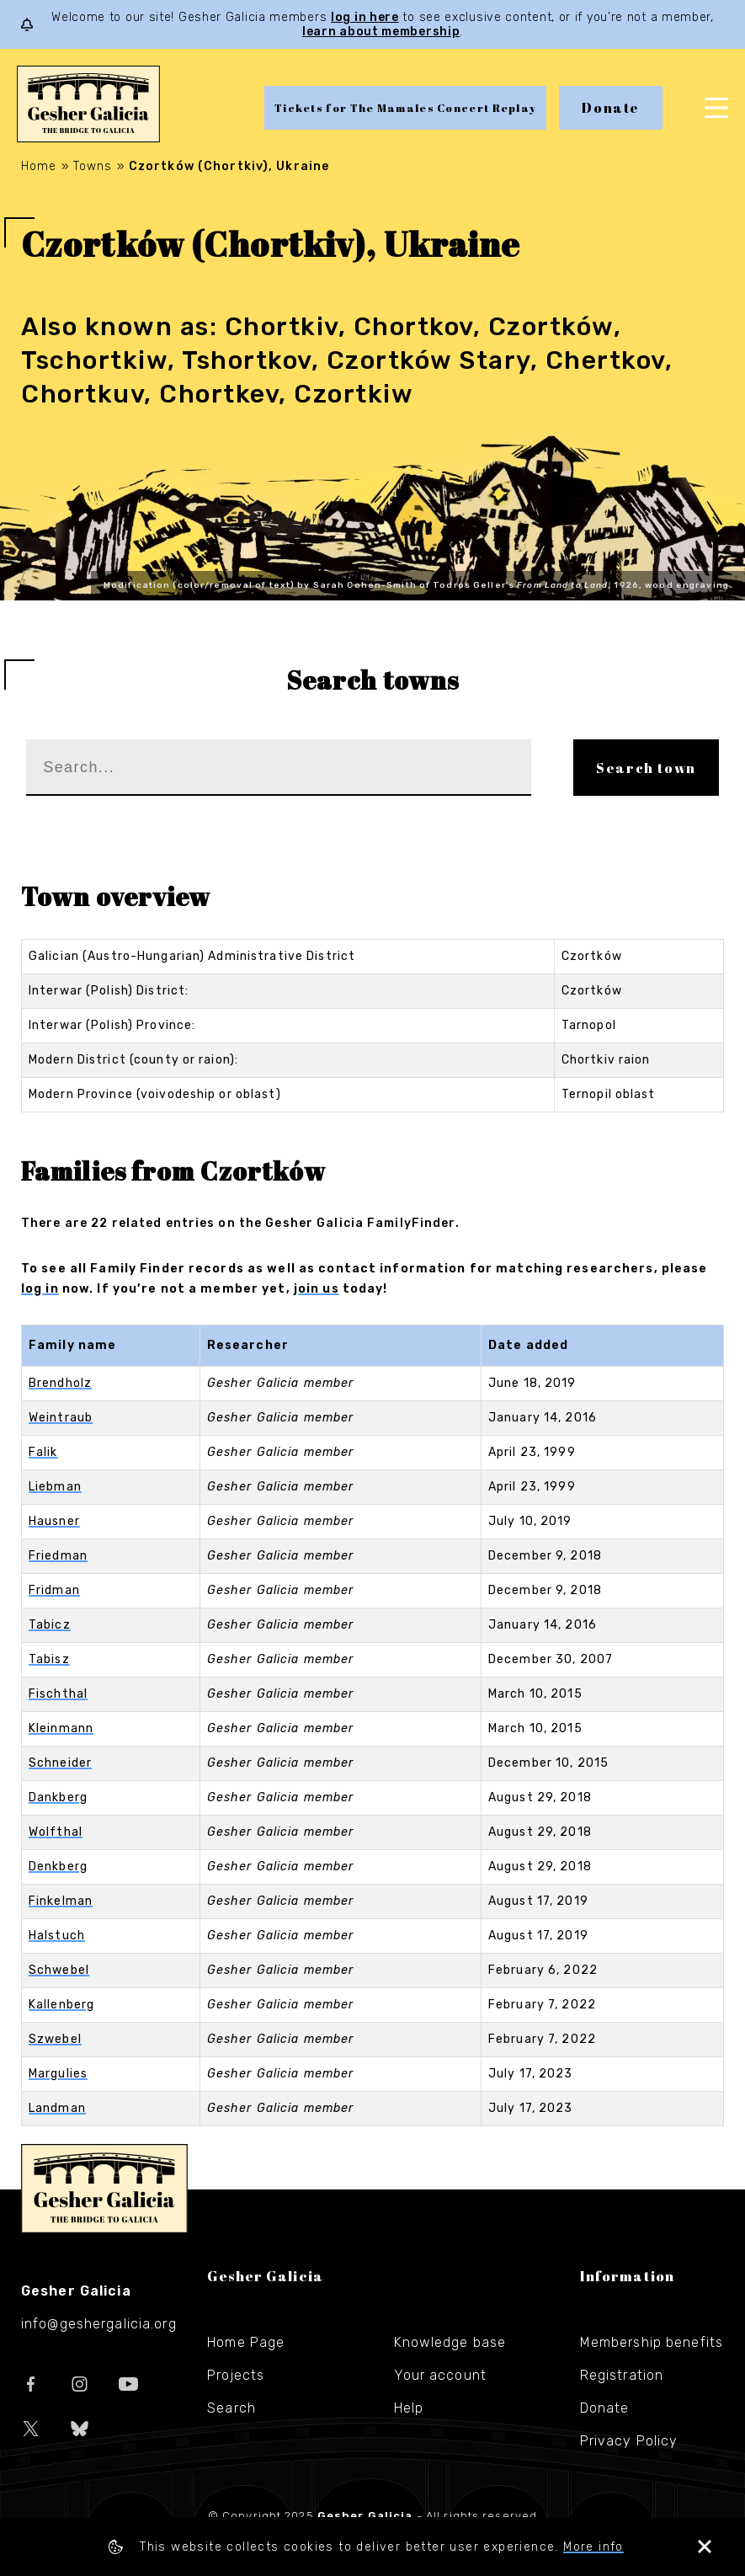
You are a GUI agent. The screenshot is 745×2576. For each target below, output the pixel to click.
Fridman (54, 1590)
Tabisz (49, 1659)
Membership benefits (651, 2342)
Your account (440, 2375)
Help (408, 2408)
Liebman (55, 1487)
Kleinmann (61, 1728)
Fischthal (58, 1694)
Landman (57, 2108)
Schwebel (59, 1970)
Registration (621, 2375)
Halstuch (57, 1935)
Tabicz (50, 1625)
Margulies (58, 2074)
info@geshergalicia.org (99, 2324)
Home (38, 166)
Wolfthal (55, 1832)
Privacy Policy (629, 2441)
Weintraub (61, 1418)
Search (231, 2408)
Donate (611, 108)
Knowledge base (450, 2342)
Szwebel (55, 2039)
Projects (235, 2375)
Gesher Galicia (104, 2188)
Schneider (60, 1763)
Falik (43, 1452)
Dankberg (58, 1797)
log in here (365, 17)
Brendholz (60, 1383)
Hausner (54, 1521)
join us (316, 1289)
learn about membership (381, 31)
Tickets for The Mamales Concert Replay (405, 107)
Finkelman (61, 1901)
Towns (93, 166)
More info (593, 2547)
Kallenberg (61, 2004)
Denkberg (58, 1866)
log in (40, 1289)
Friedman (58, 1556)
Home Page (246, 2342)
